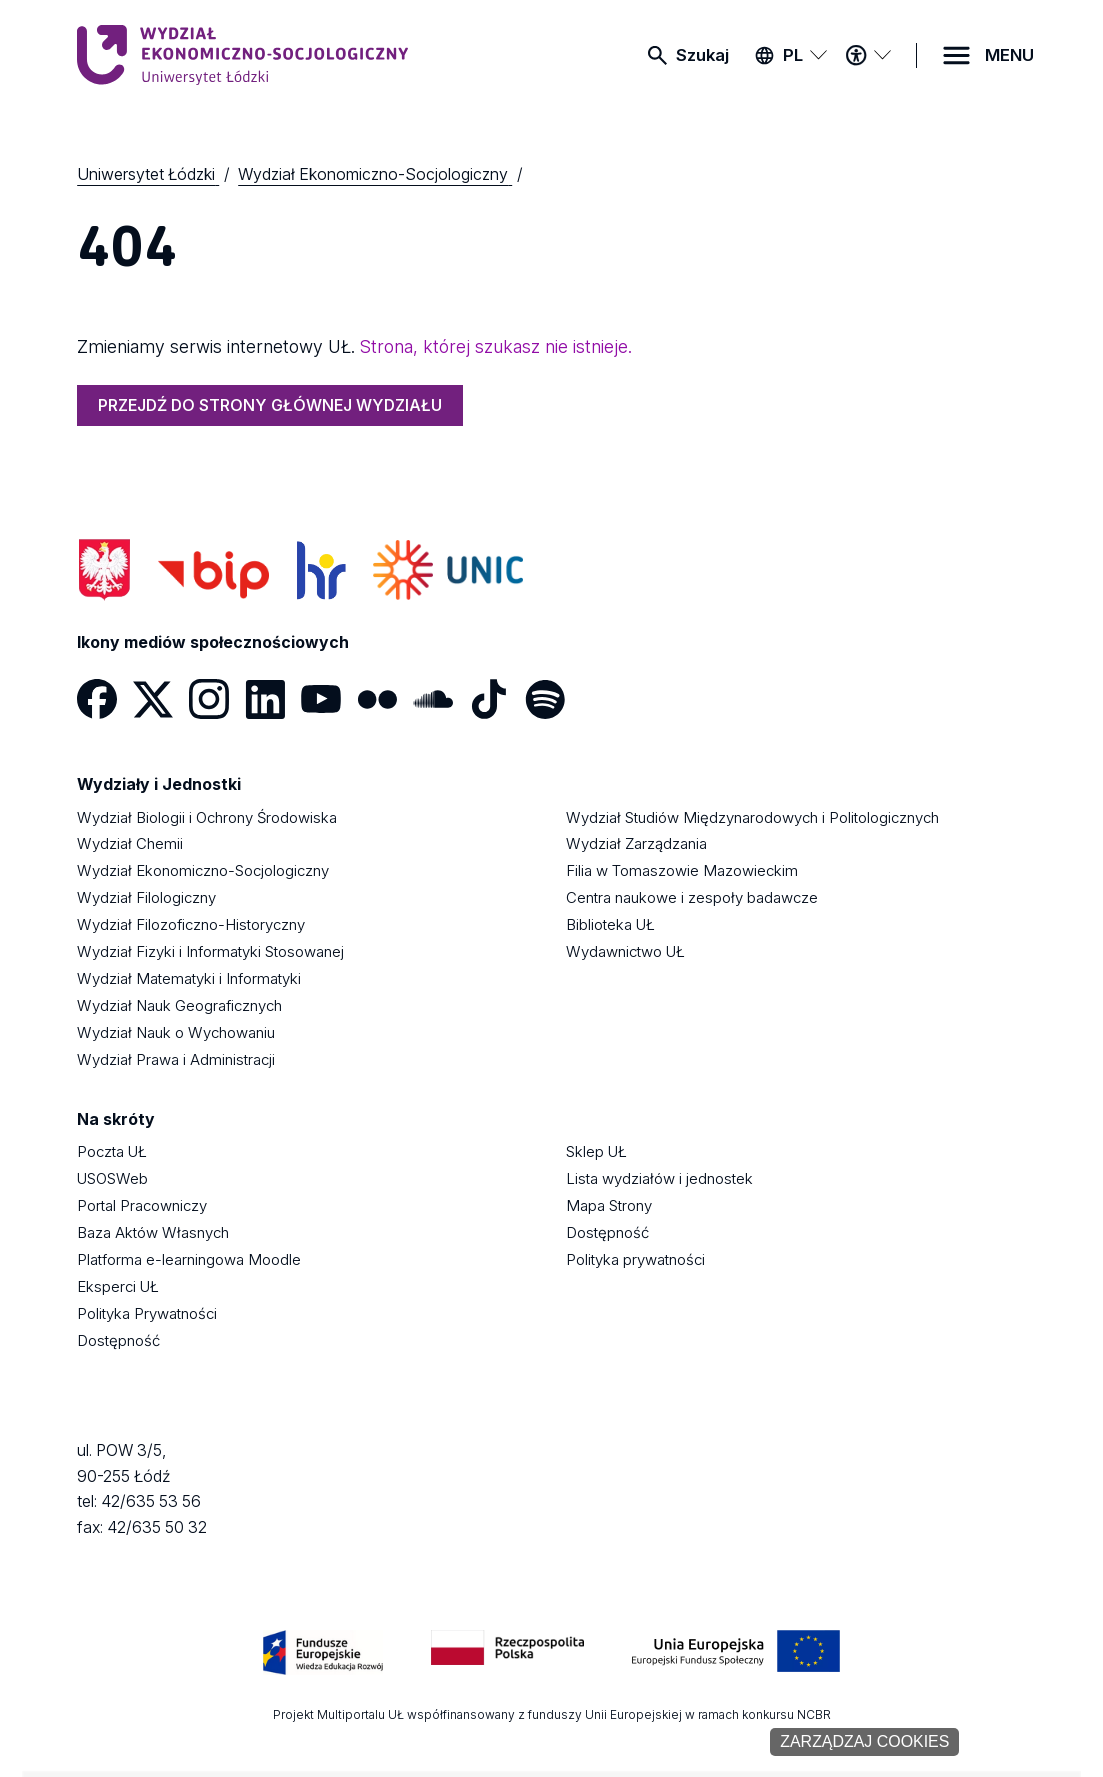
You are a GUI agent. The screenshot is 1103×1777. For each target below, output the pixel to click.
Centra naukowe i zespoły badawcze (692, 898)
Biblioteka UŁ (610, 925)
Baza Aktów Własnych (153, 1233)
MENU (1009, 55)
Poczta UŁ (112, 1152)
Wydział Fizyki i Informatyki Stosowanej (210, 952)
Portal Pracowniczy (142, 1206)
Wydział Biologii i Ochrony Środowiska (207, 818)
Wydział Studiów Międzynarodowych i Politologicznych (752, 818)
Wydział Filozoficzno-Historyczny (191, 925)
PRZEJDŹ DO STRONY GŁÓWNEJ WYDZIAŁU (270, 405)
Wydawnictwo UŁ (625, 952)
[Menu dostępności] (868, 55)
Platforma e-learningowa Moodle (189, 1260)
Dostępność (118, 1341)
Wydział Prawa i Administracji (176, 1060)
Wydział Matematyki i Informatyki (189, 979)
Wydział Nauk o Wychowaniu (176, 1033)
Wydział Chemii (130, 844)
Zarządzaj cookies (864, 1741)
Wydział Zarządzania (636, 844)
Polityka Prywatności (147, 1314)
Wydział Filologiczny (146, 898)
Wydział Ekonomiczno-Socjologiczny (203, 871)
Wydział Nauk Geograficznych (179, 1006)
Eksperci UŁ (118, 1287)
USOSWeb (112, 1179)
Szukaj (702, 55)
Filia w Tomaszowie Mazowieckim (682, 871)
